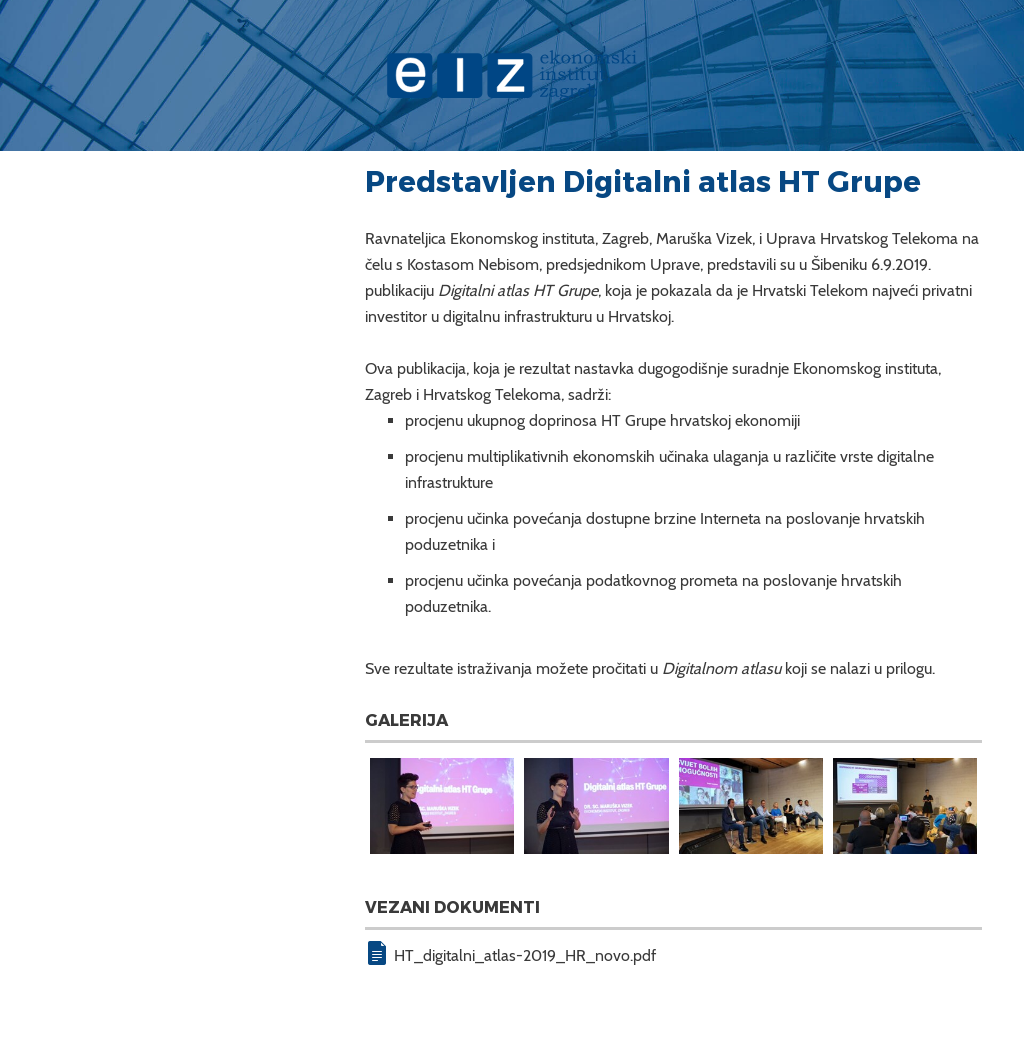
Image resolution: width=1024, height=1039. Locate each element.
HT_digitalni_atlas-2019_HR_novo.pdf (525, 955)
